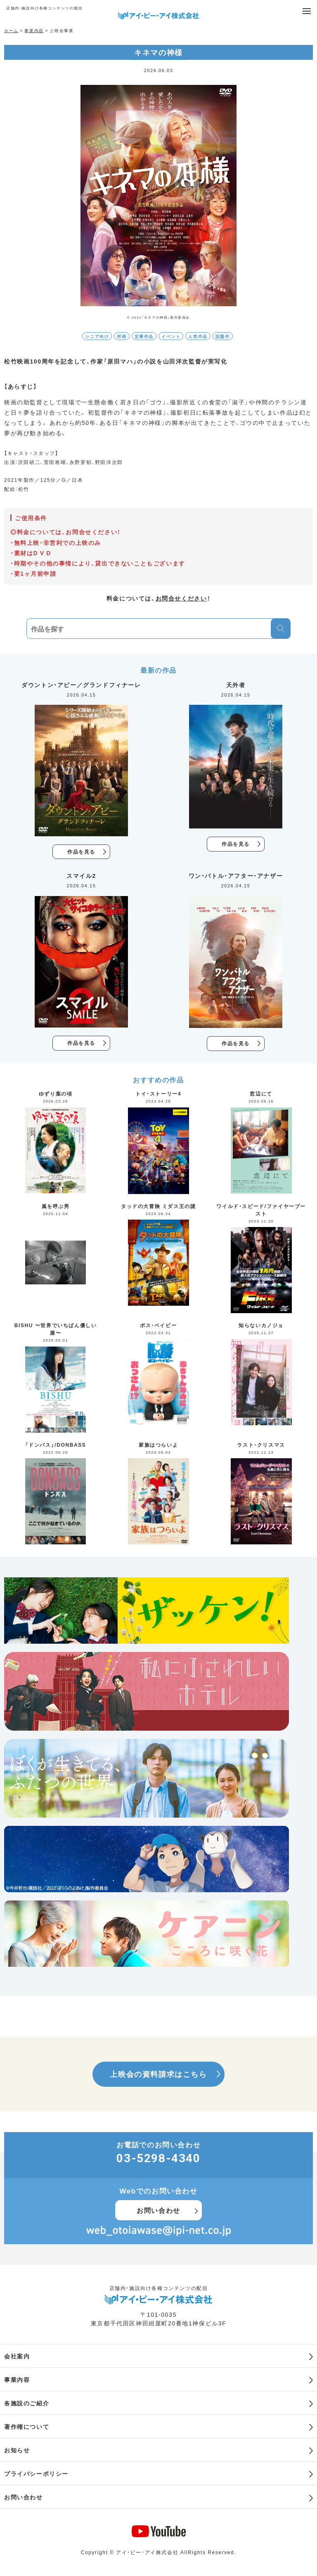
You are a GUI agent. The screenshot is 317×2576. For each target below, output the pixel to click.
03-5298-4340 (158, 2158)
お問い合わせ (158, 2210)
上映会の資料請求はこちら (158, 2073)
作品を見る (81, 851)
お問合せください (181, 598)
